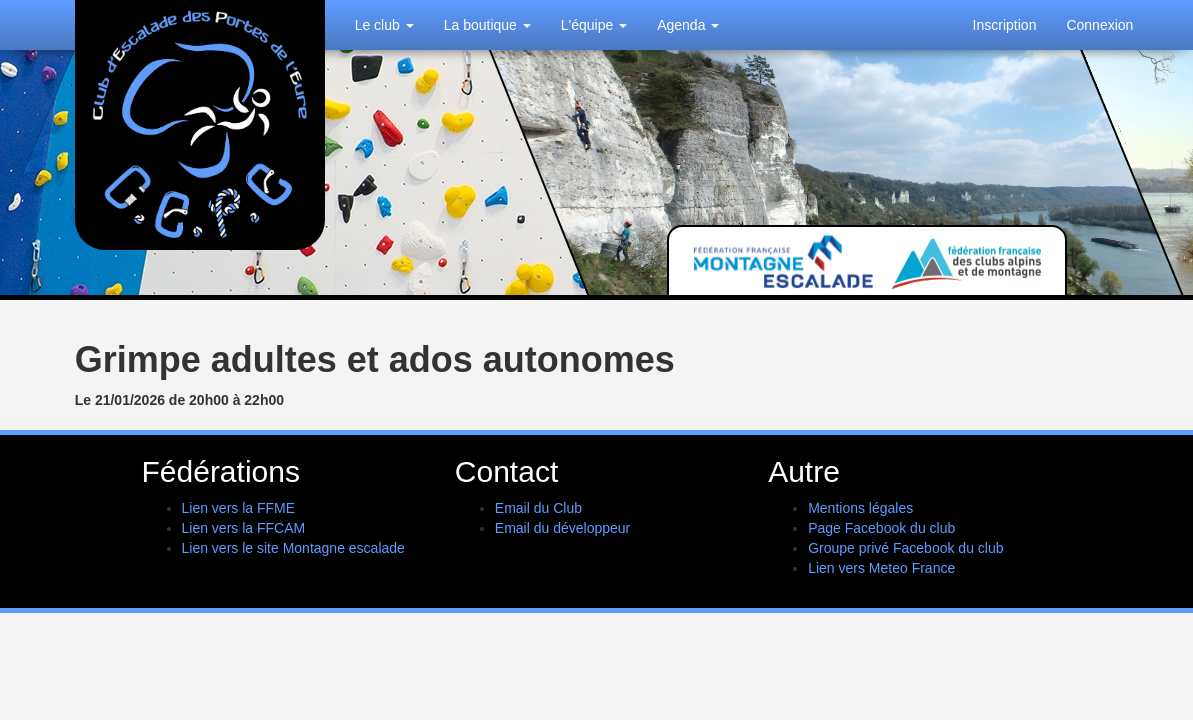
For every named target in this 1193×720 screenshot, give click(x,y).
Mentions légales (860, 508)
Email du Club (538, 508)
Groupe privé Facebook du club (905, 548)
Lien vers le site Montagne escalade (293, 548)
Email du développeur (562, 528)
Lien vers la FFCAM (244, 528)
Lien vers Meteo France (881, 568)
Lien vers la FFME (239, 508)
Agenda (688, 25)
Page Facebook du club (881, 528)
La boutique (487, 25)
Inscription (1005, 25)
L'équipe (594, 25)
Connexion (1099, 25)
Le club (384, 25)
